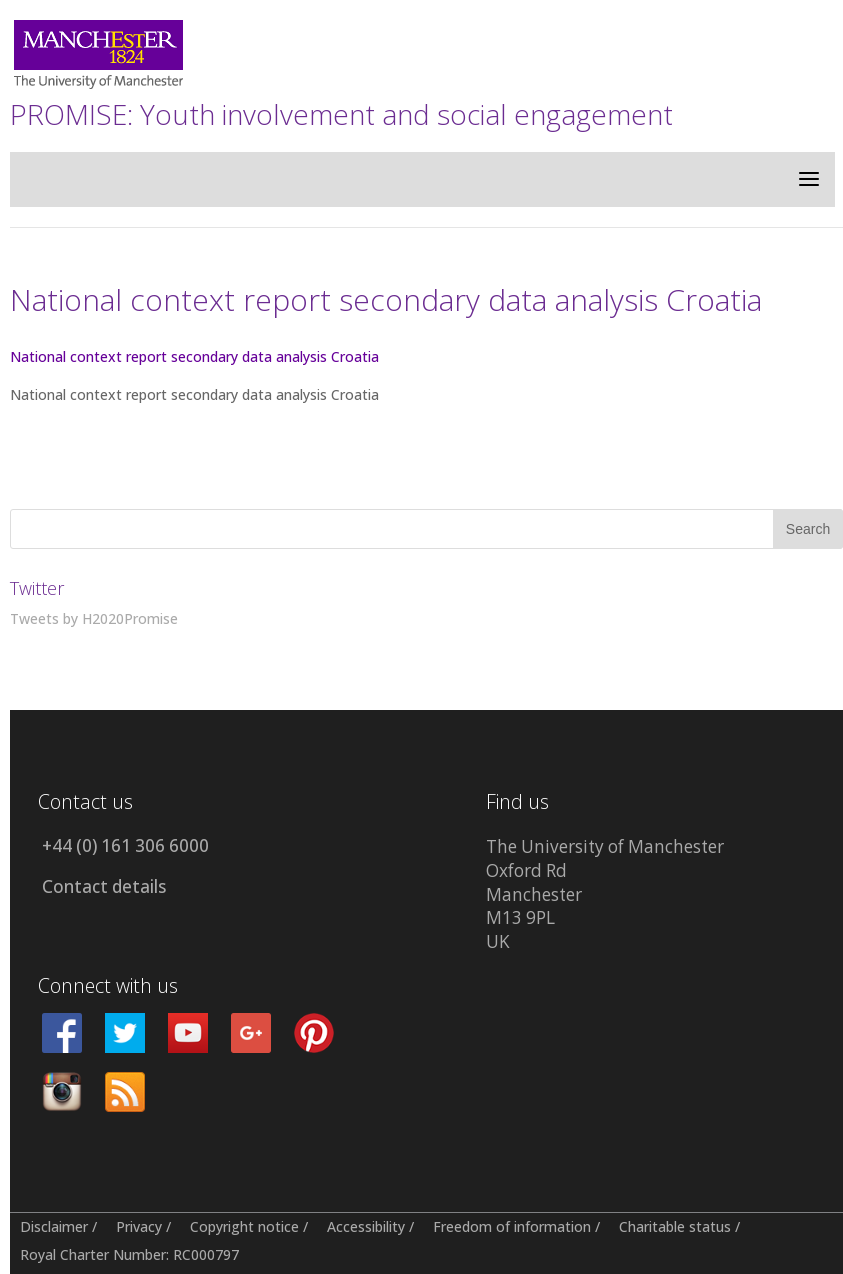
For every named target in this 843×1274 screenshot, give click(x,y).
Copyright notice (244, 1226)
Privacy (139, 1226)
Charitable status (675, 1226)
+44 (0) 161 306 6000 (125, 845)
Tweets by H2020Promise (94, 618)
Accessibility (366, 1226)
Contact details (104, 886)
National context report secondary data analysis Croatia (194, 356)
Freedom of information (512, 1226)
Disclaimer (54, 1226)
